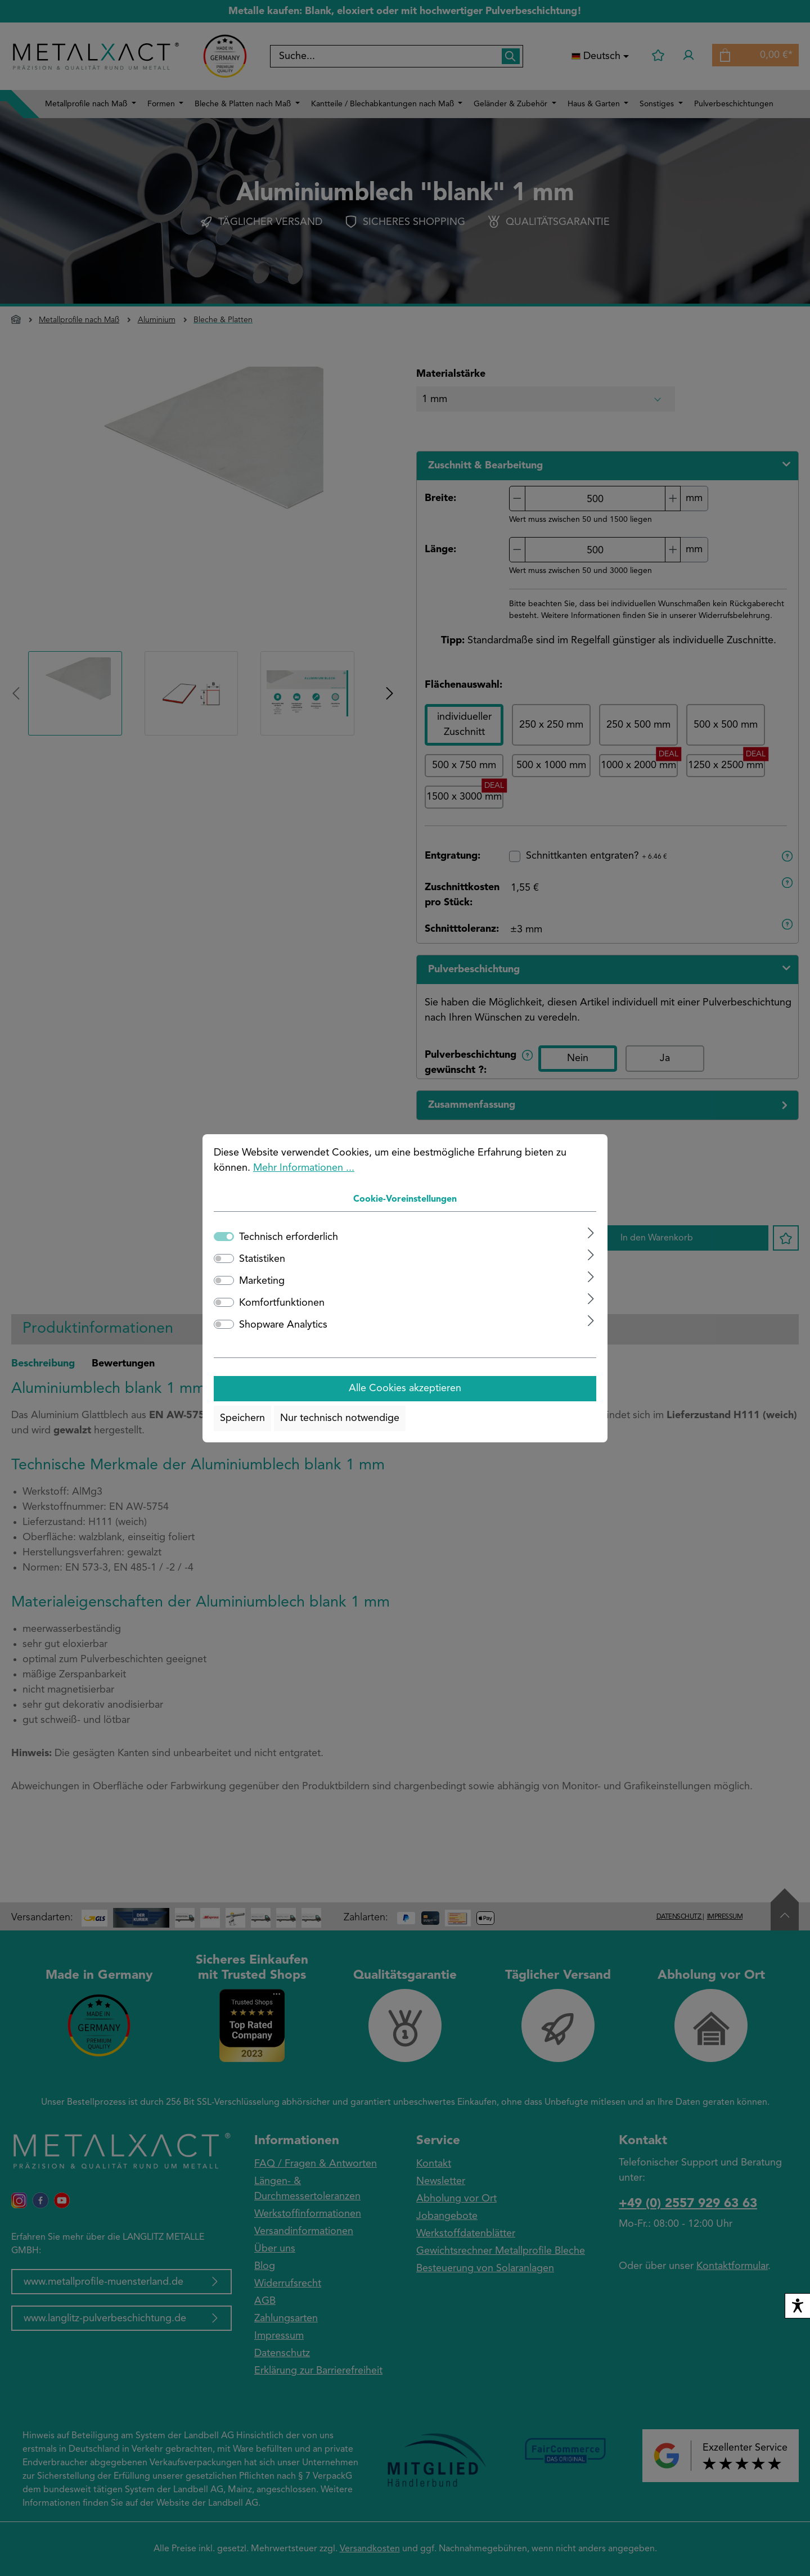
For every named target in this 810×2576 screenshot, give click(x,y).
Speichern (242, 1418)
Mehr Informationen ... (303, 1168)
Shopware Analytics (283, 1325)
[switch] (224, 1258)
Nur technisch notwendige (339, 1418)
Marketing (262, 1281)
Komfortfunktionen (282, 1303)
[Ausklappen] (591, 1233)
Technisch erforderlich (288, 1237)
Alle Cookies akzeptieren (405, 1388)
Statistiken (262, 1259)
